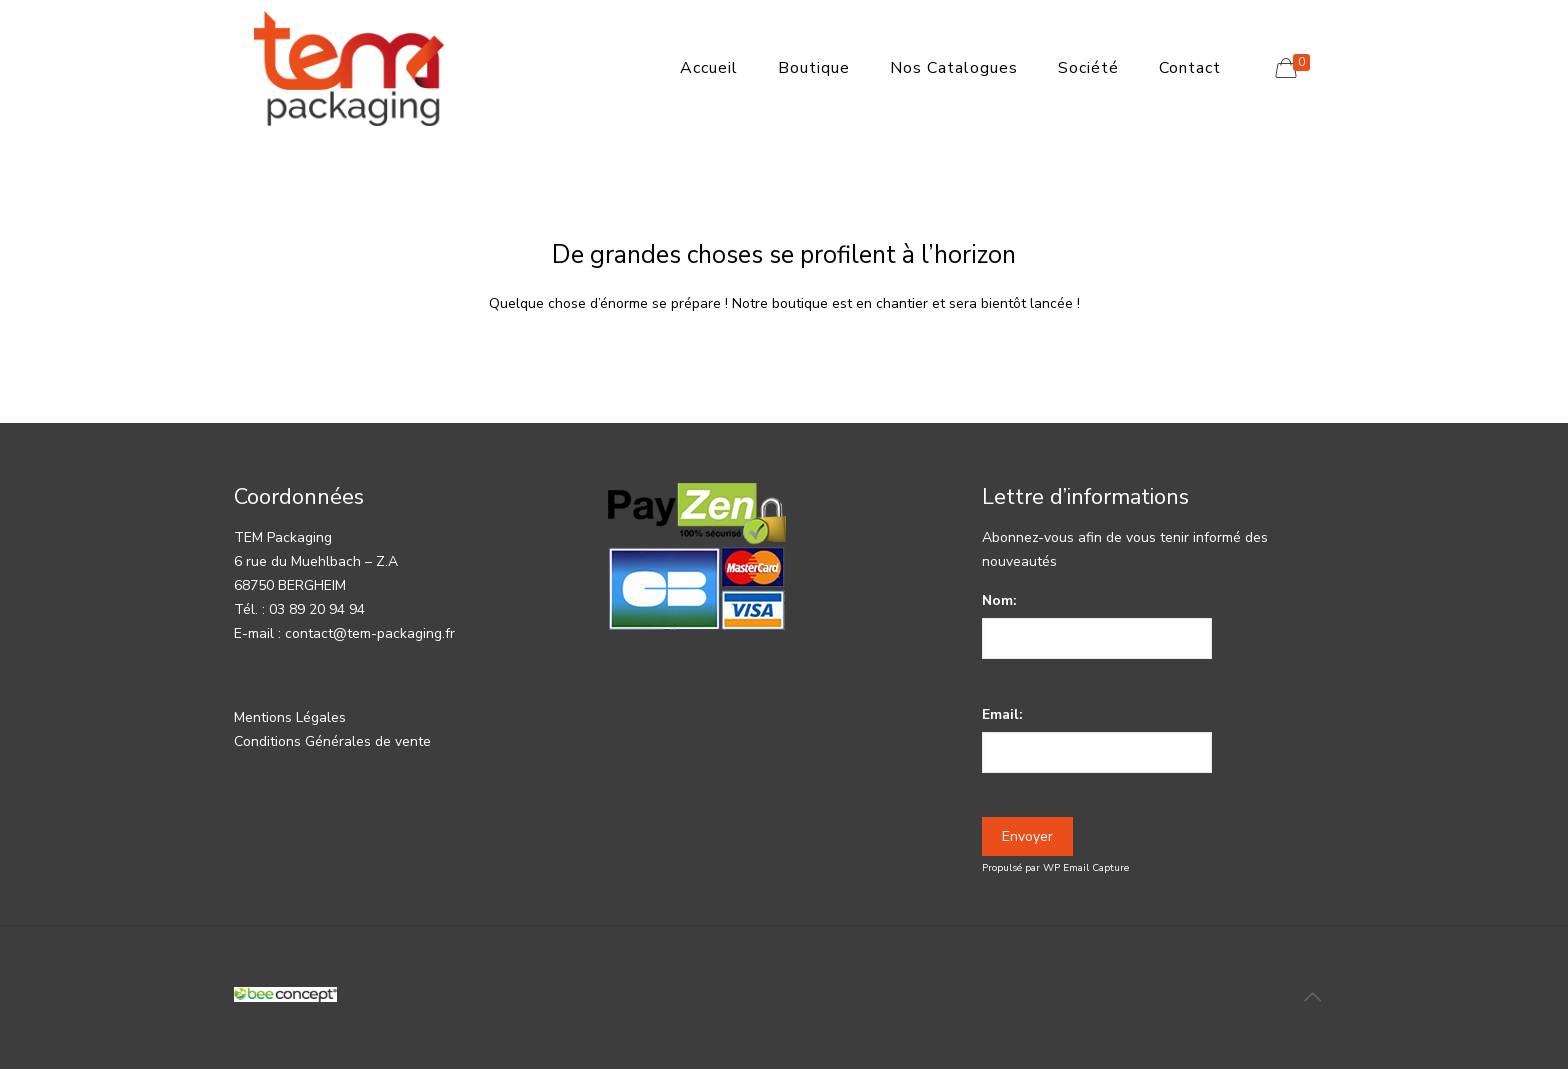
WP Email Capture (1086, 868)
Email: (1002, 714)
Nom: (999, 600)
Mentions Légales (290, 717)
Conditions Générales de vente (332, 741)
